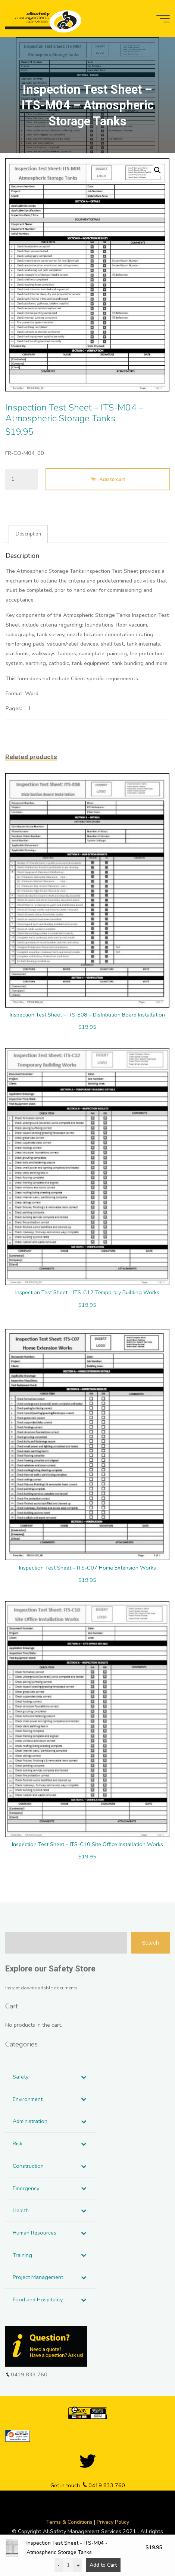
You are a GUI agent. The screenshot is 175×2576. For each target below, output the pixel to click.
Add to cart (112, 479)
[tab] (28, 534)
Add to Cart (103, 2565)
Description (28, 534)
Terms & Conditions (70, 2522)
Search (150, 1943)
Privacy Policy (113, 2522)
